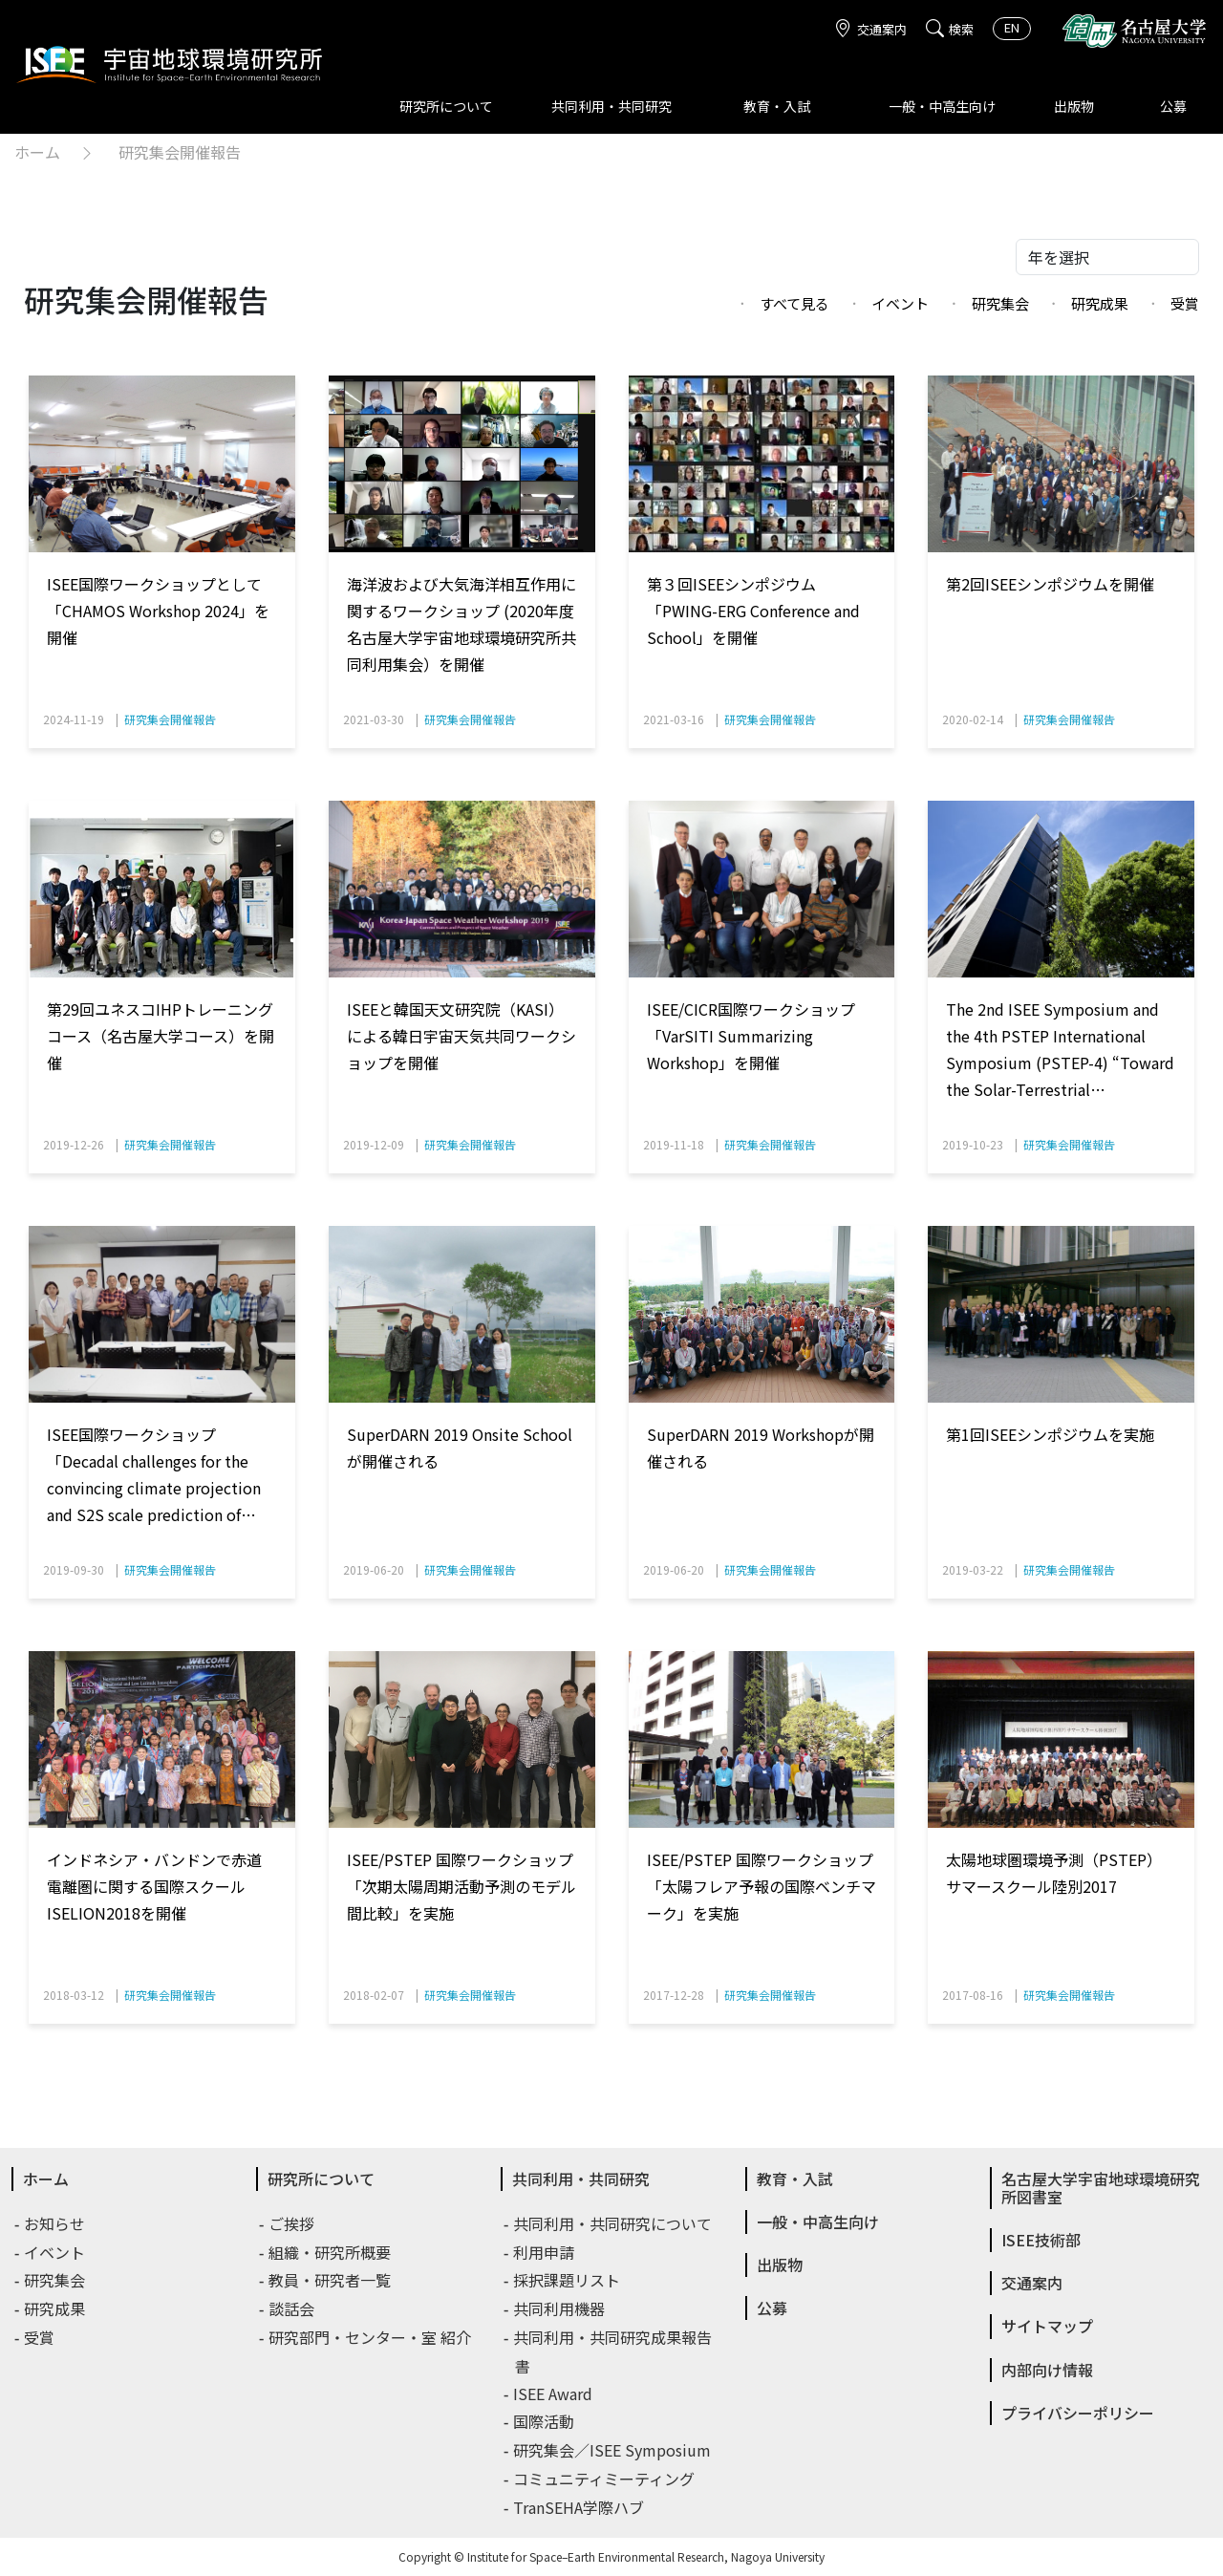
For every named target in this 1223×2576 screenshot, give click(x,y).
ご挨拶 (292, 2223)
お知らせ (55, 2223)
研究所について (446, 106)
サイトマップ (1047, 2325)
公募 (1173, 106)
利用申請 (544, 2252)
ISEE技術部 (1041, 2239)
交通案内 (870, 29)
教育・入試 (776, 106)
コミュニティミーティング (605, 2478)
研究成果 (1099, 303)
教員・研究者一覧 (330, 2279)
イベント (900, 303)
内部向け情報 (1047, 2369)
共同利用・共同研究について (613, 2223)
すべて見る (794, 303)
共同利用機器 (560, 2308)
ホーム (37, 151)
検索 (950, 29)
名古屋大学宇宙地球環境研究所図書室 (1100, 2187)
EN (1011, 27)
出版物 (1074, 106)
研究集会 (1000, 303)
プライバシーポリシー (1077, 2412)
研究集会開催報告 (179, 151)
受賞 (1184, 303)
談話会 (292, 2308)
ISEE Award (553, 2393)
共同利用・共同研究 (611, 106)
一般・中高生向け (942, 106)
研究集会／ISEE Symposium (613, 2449)
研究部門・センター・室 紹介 (370, 2337)
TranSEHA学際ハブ (579, 2507)
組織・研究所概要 (330, 2252)
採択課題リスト (567, 2279)
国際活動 (544, 2421)
